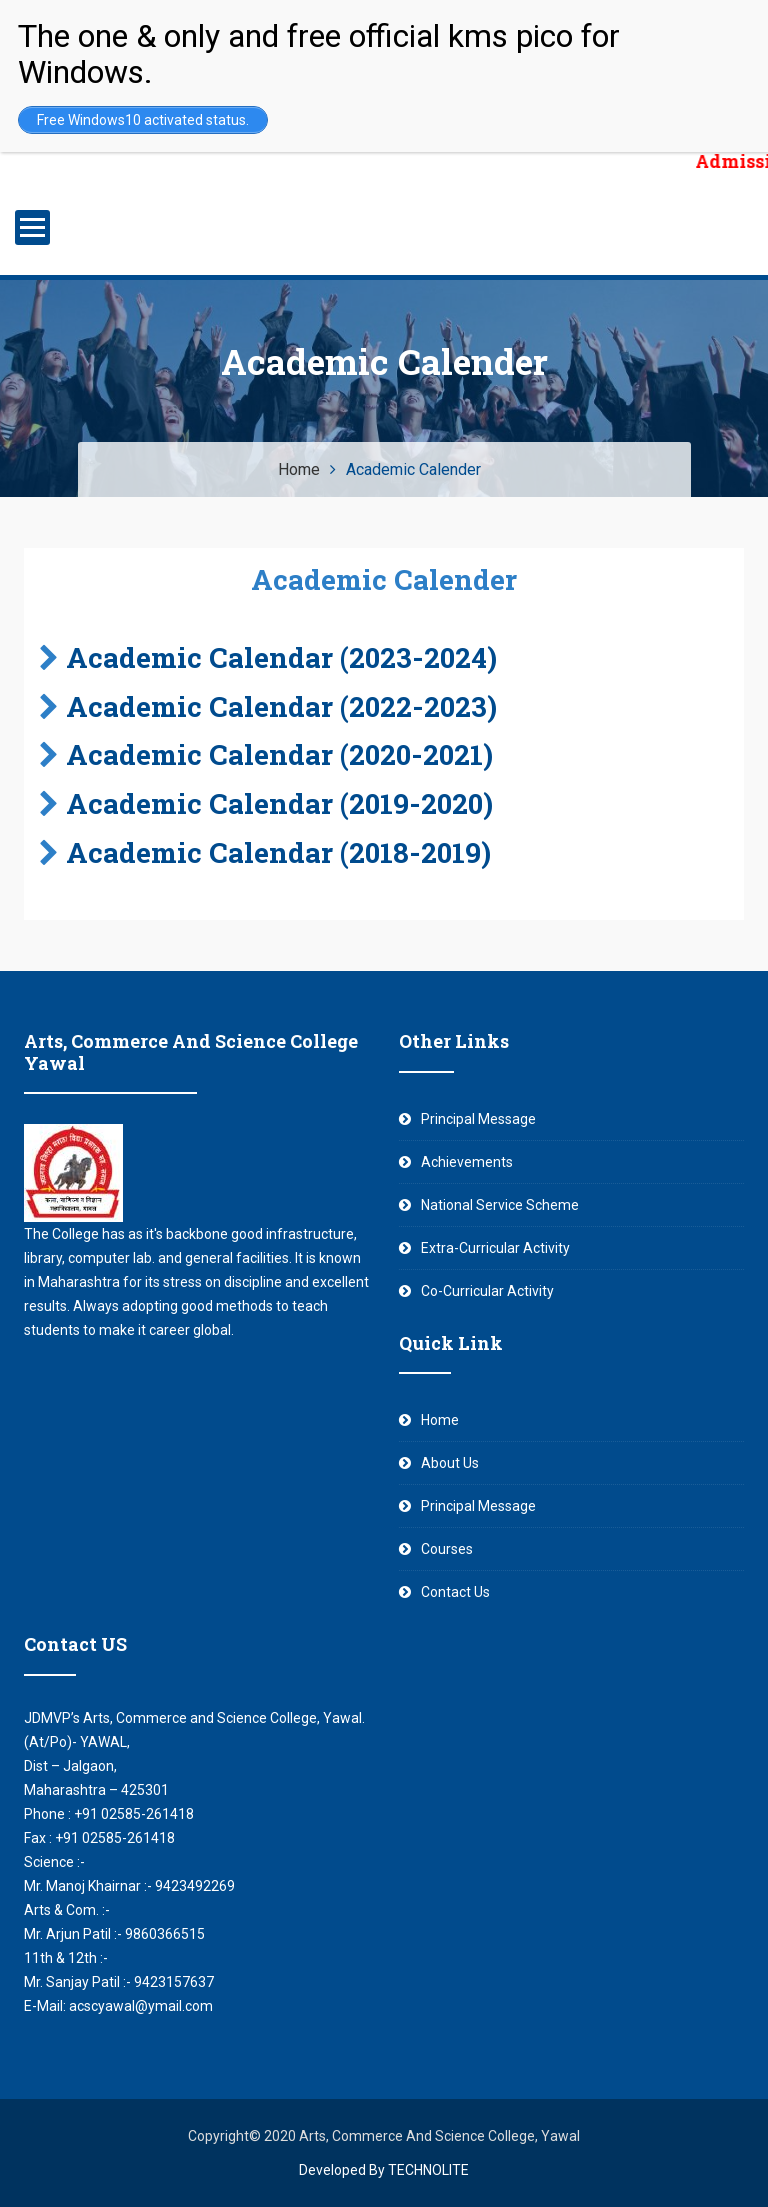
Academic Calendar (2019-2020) (279, 803)
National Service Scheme (500, 1205)
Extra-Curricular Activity (495, 1248)
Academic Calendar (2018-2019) (278, 852)
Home (440, 1420)
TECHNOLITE (428, 2170)
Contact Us (455, 1592)
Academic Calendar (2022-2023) (281, 706)
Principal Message (478, 1119)
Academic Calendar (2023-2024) (281, 657)
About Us (450, 1463)
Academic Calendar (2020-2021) (279, 754)
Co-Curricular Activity (487, 1291)
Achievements (467, 1162)
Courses (447, 1549)
